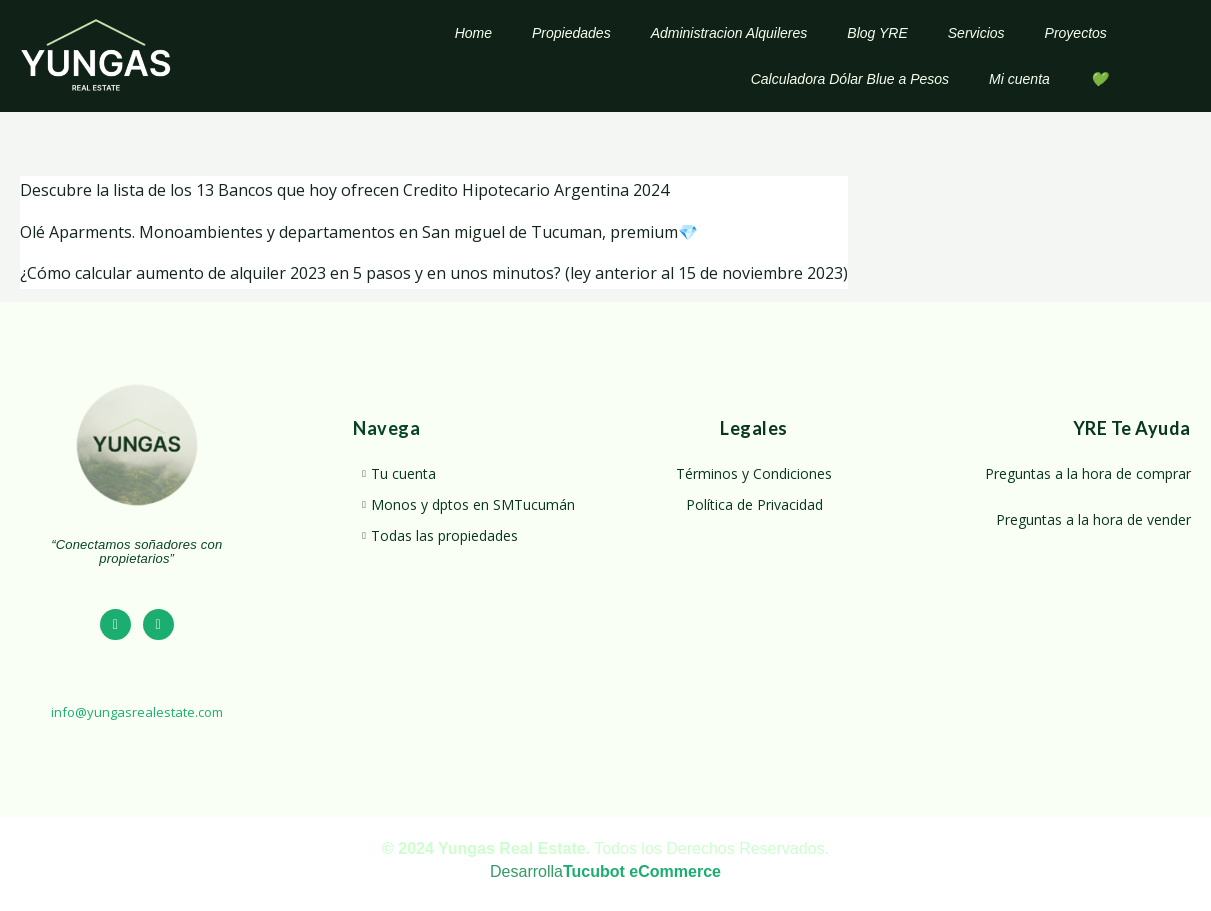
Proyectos (1076, 33)
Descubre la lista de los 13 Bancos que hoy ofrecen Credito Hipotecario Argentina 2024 (344, 190)
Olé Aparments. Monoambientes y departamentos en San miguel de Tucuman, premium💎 (359, 232)
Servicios (976, 33)
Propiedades (571, 33)
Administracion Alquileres (729, 33)
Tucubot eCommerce (642, 871)
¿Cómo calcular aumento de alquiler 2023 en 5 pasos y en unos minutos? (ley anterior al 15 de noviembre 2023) (434, 273)
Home (473, 33)
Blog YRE (877, 33)
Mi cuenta (1019, 79)
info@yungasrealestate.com (137, 712)
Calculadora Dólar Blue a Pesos (850, 79)
